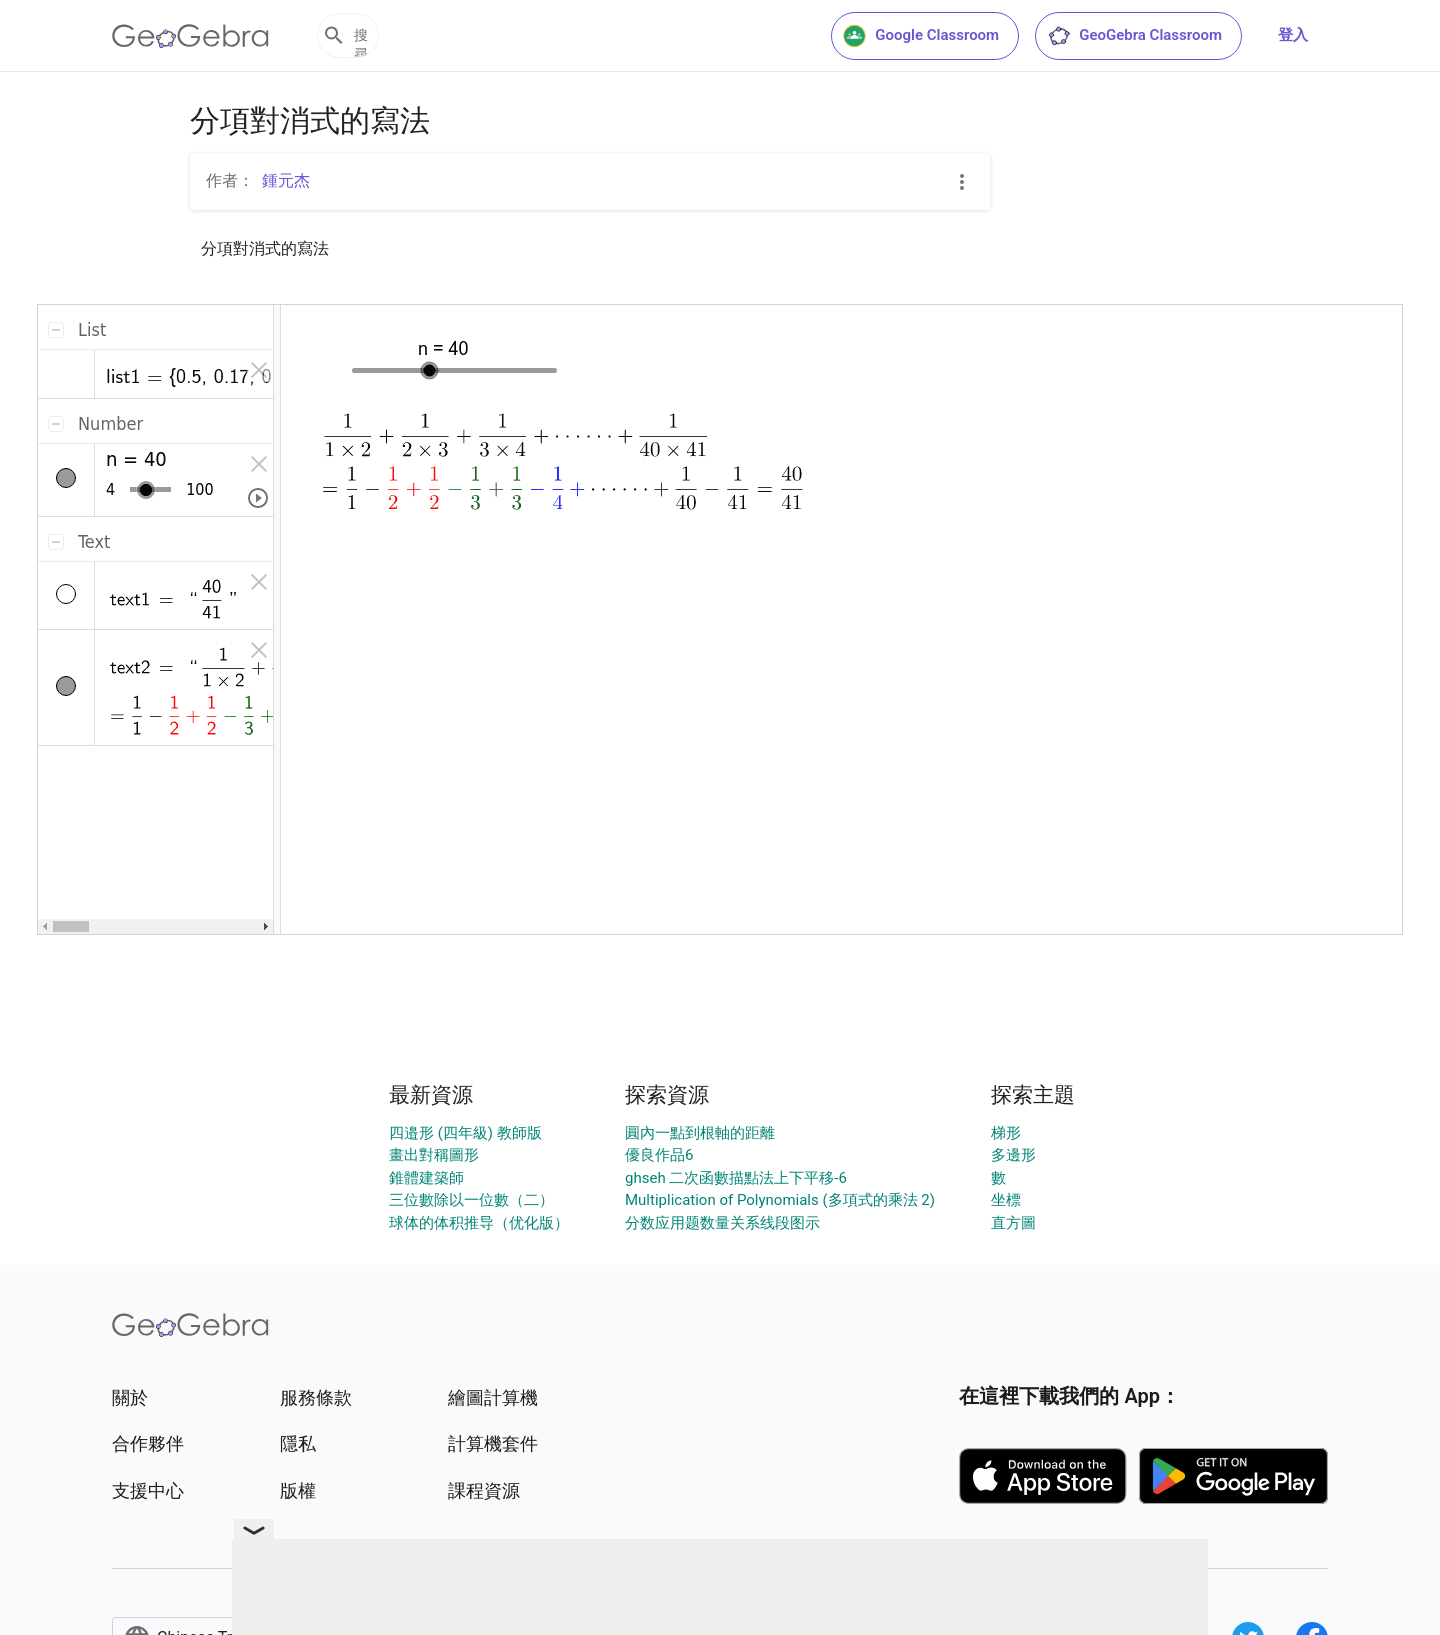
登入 (1293, 35)
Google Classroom (921, 36)
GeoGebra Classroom (1134, 36)
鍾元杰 (286, 180)
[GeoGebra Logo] (190, 36)
